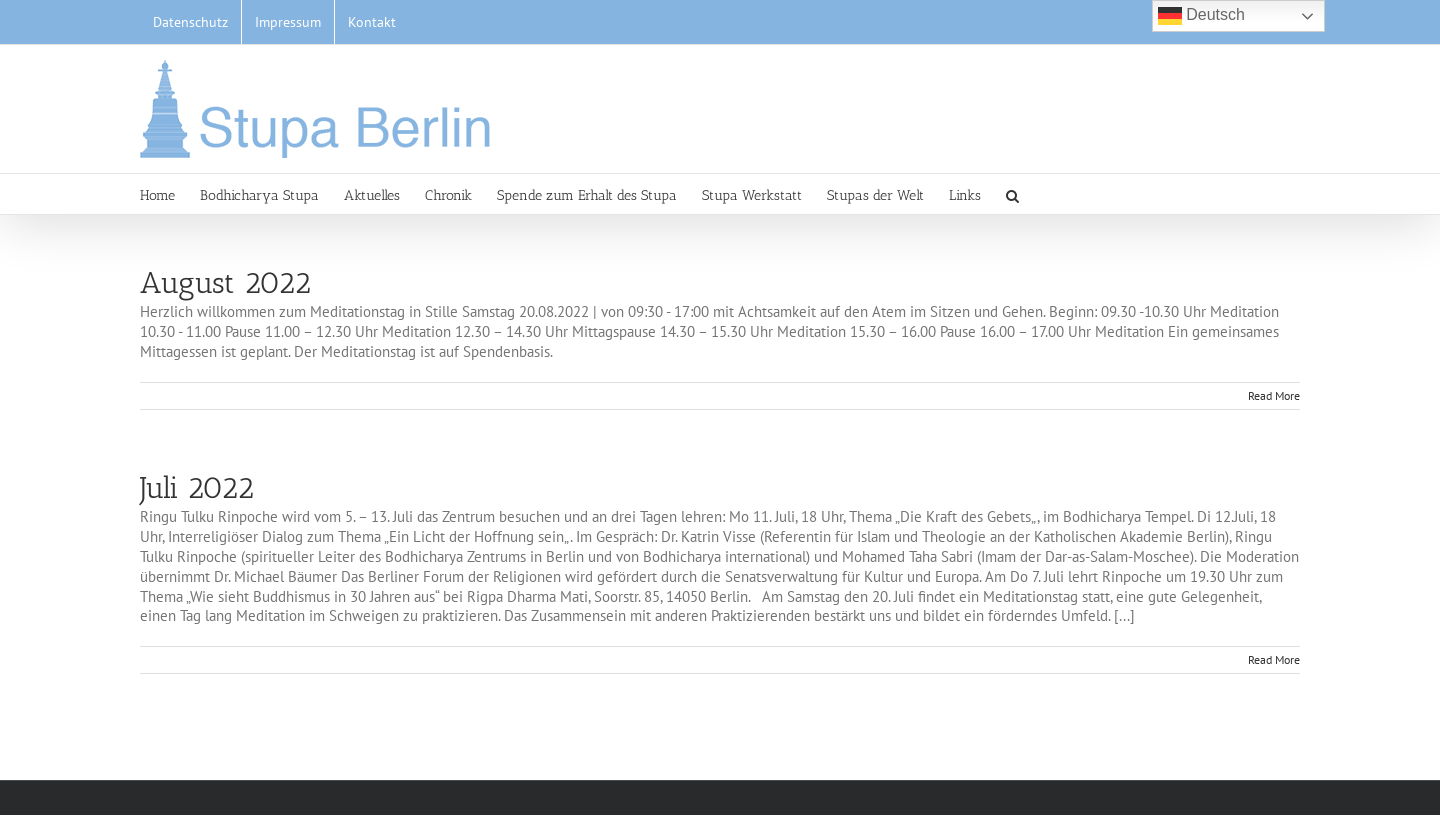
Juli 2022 (197, 488)
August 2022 (225, 283)
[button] (1012, 194)
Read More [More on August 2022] (1274, 395)
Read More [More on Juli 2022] (1274, 659)
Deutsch (1201, 16)
